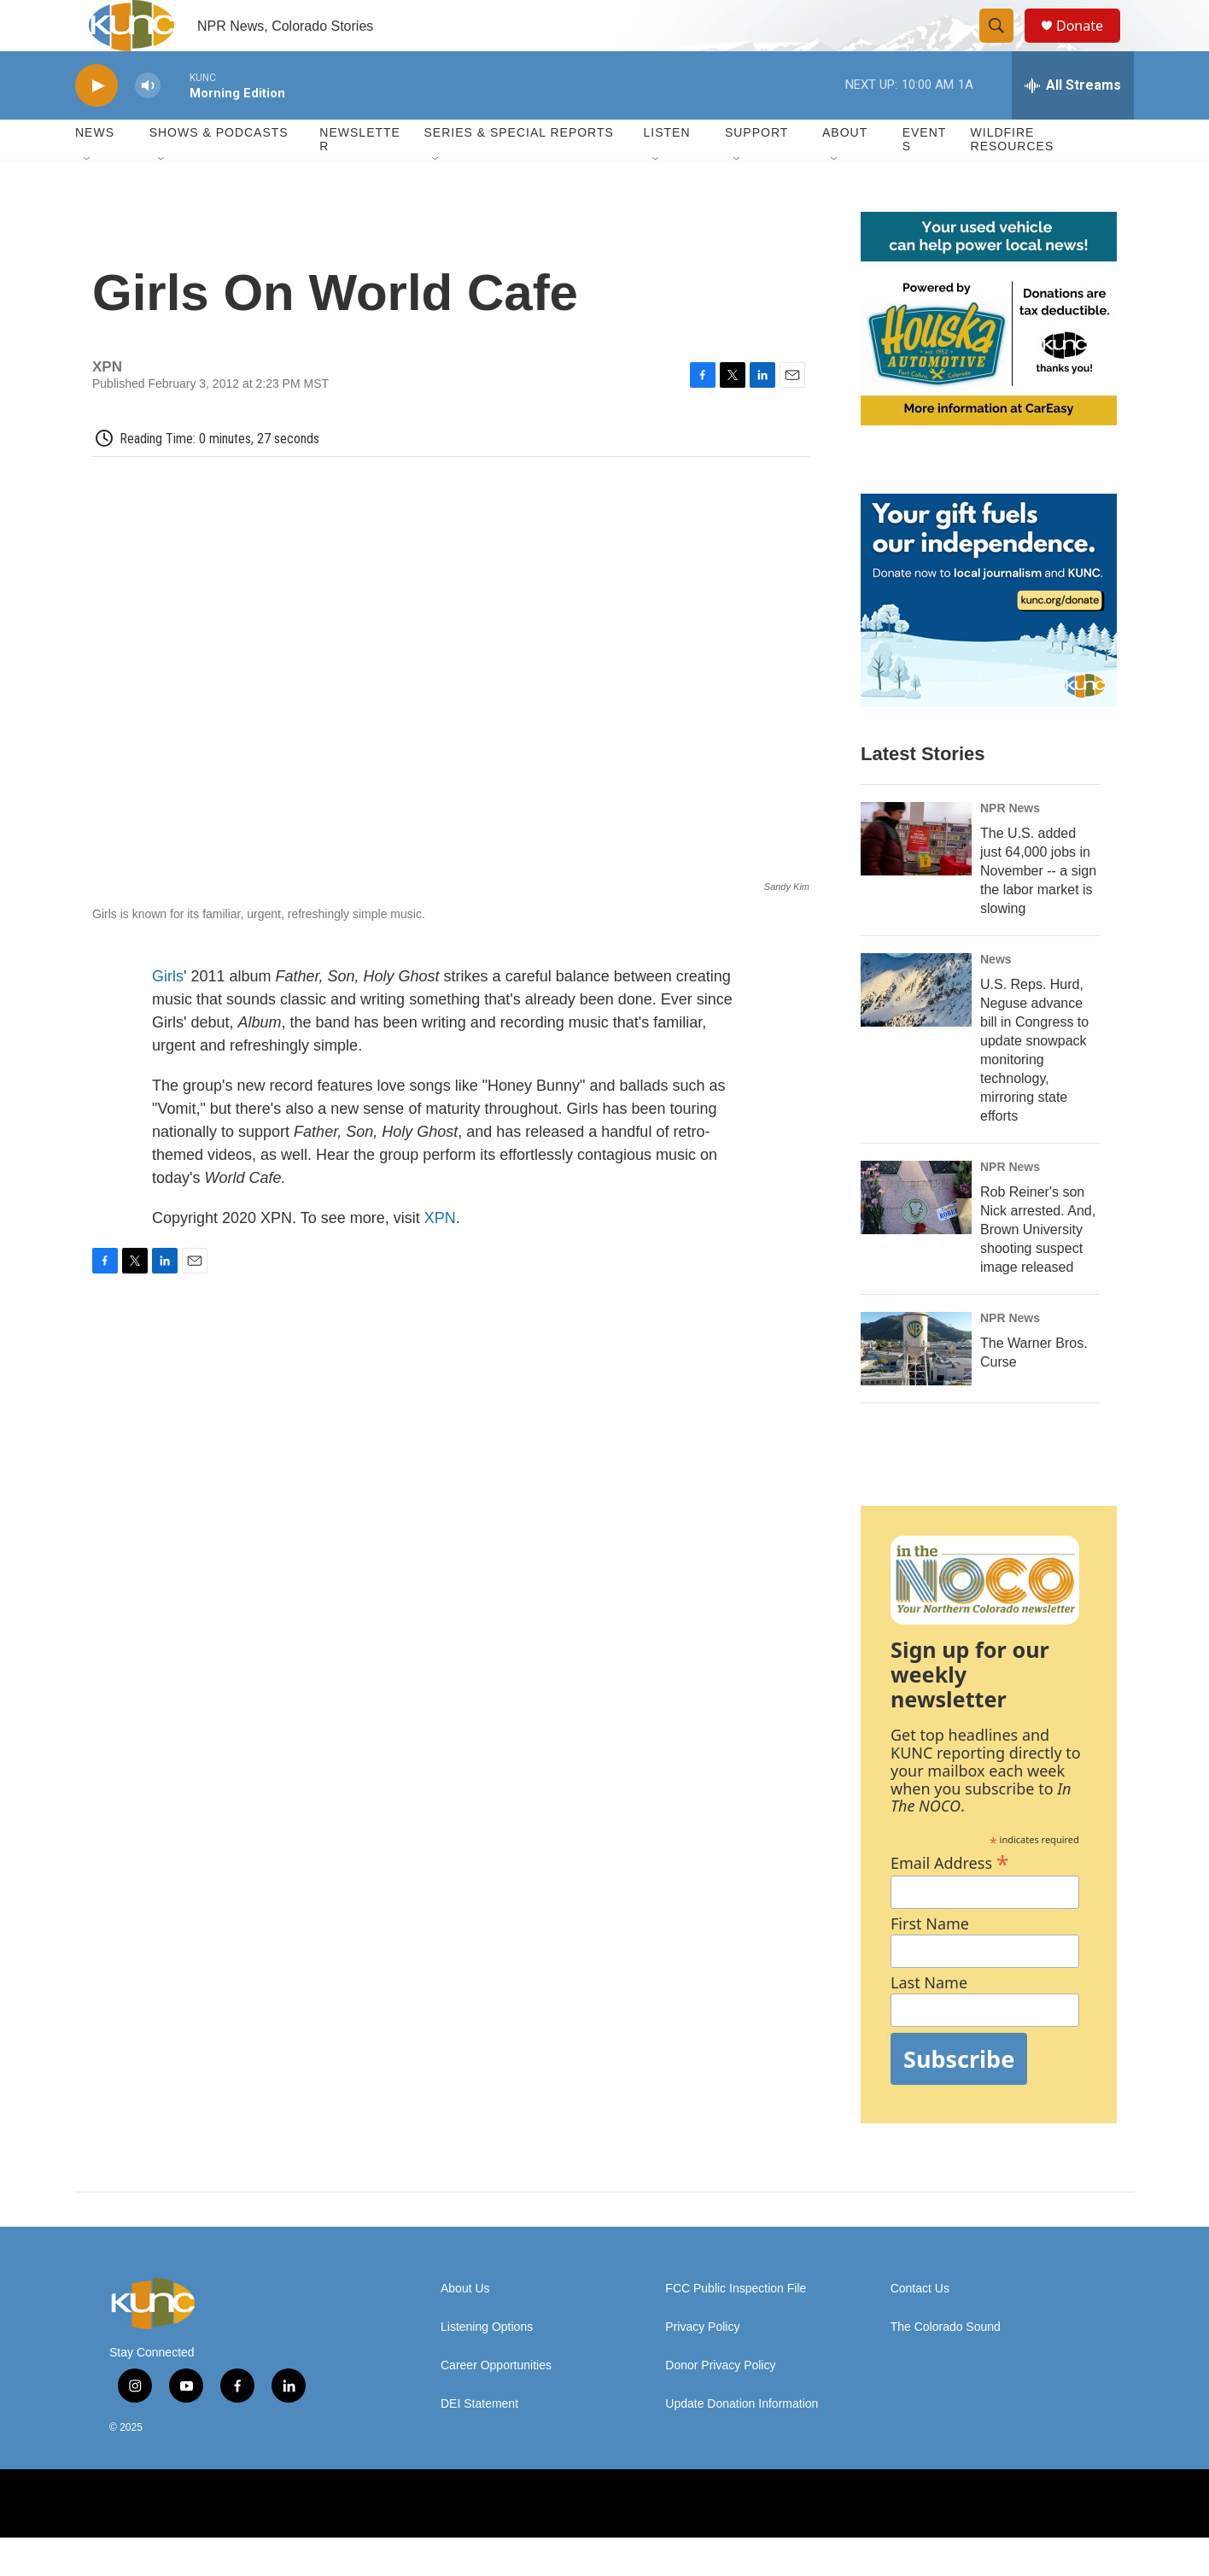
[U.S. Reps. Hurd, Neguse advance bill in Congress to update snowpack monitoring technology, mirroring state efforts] (916, 1028)
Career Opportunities (496, 2403)
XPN (440, 1256)
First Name (930, 1962)
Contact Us (920, 2327)
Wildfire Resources (1012, 177)
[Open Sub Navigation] (88, 198)
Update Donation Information (741, 2442)
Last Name (929, 2021)
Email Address (950, 1899)
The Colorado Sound (946, 2365)
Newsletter (359, 177)
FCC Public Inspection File (735, 2327)
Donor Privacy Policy (720, 2403)
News (996, 997)
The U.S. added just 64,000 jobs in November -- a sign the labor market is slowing (1038, 909)
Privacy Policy (702, 2365)
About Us (465, 2327)
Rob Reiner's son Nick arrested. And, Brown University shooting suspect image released (1037, 1268)
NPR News (1010, 846)
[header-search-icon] (1004, 45)
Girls (168, 1014)
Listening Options (487, 2365)
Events (924, 177)
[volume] (147, 124)
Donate (1090, 45)
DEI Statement (479, 2442)
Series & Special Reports (518, 171)
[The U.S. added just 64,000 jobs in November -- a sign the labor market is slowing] (916, 877)
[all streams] (1073, 124)
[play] (96, 124)
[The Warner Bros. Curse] (916, 1387)
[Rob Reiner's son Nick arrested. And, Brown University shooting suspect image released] (916, 1236)
